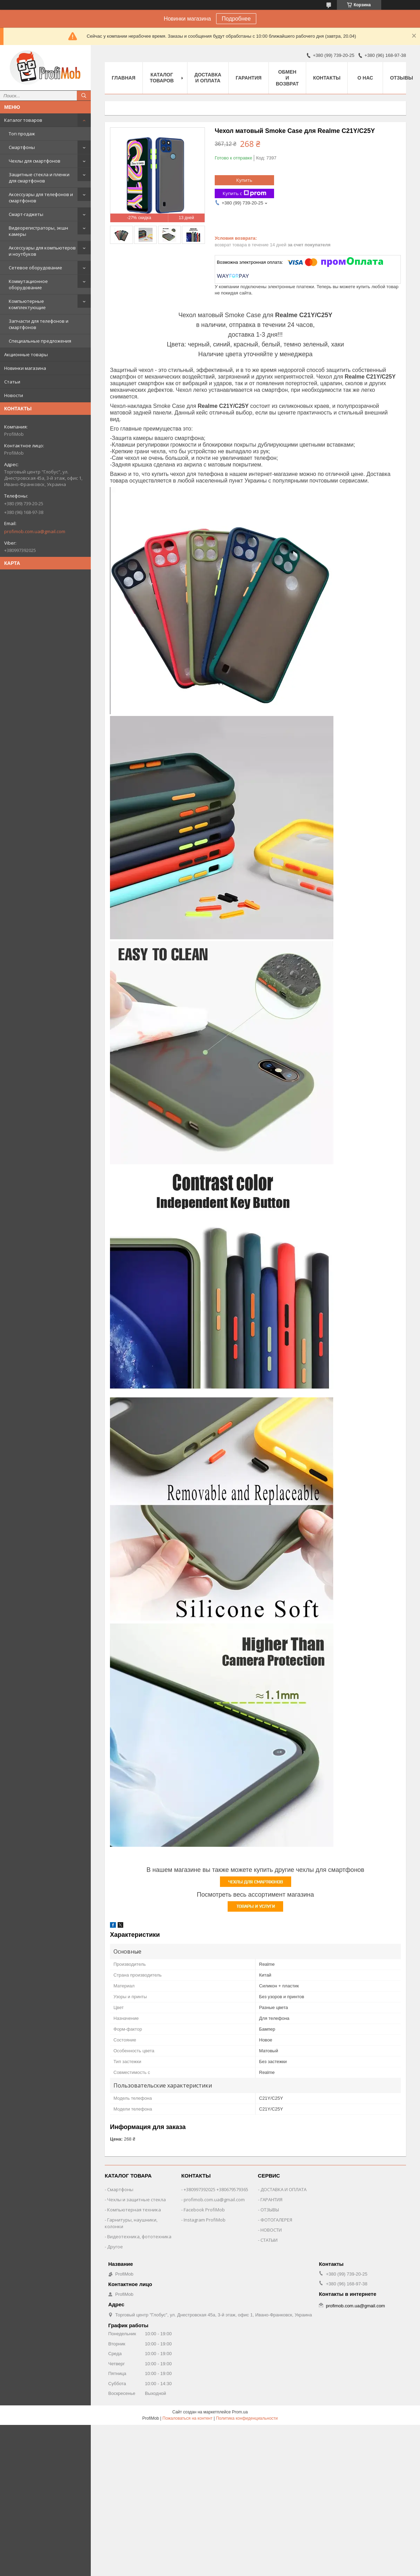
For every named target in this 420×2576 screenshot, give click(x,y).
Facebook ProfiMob (204, 2210)
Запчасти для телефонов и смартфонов (38, 324)
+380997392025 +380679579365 (216, 2189)
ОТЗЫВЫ (269, 2210)
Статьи (12, 382)
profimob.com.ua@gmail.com (34, 531)
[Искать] (84, 95)
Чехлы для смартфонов (34, 161)
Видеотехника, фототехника (139, 2236)
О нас (365, 78)
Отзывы (401, 78)
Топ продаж (22, 133)
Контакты (326, 78)
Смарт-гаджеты (26, 214)
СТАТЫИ (269, 2240)
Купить (244, 180)
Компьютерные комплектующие (27, 304)
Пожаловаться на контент (187, 2418)
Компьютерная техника (134, 2210)
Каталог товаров (23, 120)
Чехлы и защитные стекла (136, 2199)
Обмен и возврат (287, 78)
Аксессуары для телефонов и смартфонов (41, 197)
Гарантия (248, 78)
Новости (13, 395)
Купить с (244, 193)
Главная (123, 78)
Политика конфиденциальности (247, 2418)
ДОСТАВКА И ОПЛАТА (283, 2189)
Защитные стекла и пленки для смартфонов (39, 177)
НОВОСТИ (271, 2230)
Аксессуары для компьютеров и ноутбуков (42, 251)
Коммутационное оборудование (28, 284)
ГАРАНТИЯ (271, 2199)
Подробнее (236, 19)
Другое (115, 2246)
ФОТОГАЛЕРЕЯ (276, 2220)
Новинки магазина (25, 368)
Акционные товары (26, 354)
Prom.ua (240, 2412)
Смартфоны (22, 147)
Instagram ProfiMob (205, 2220)
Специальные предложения (40, 341)
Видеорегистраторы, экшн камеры (38, 231)
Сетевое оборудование (35, 267)
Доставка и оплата (207, 77)
